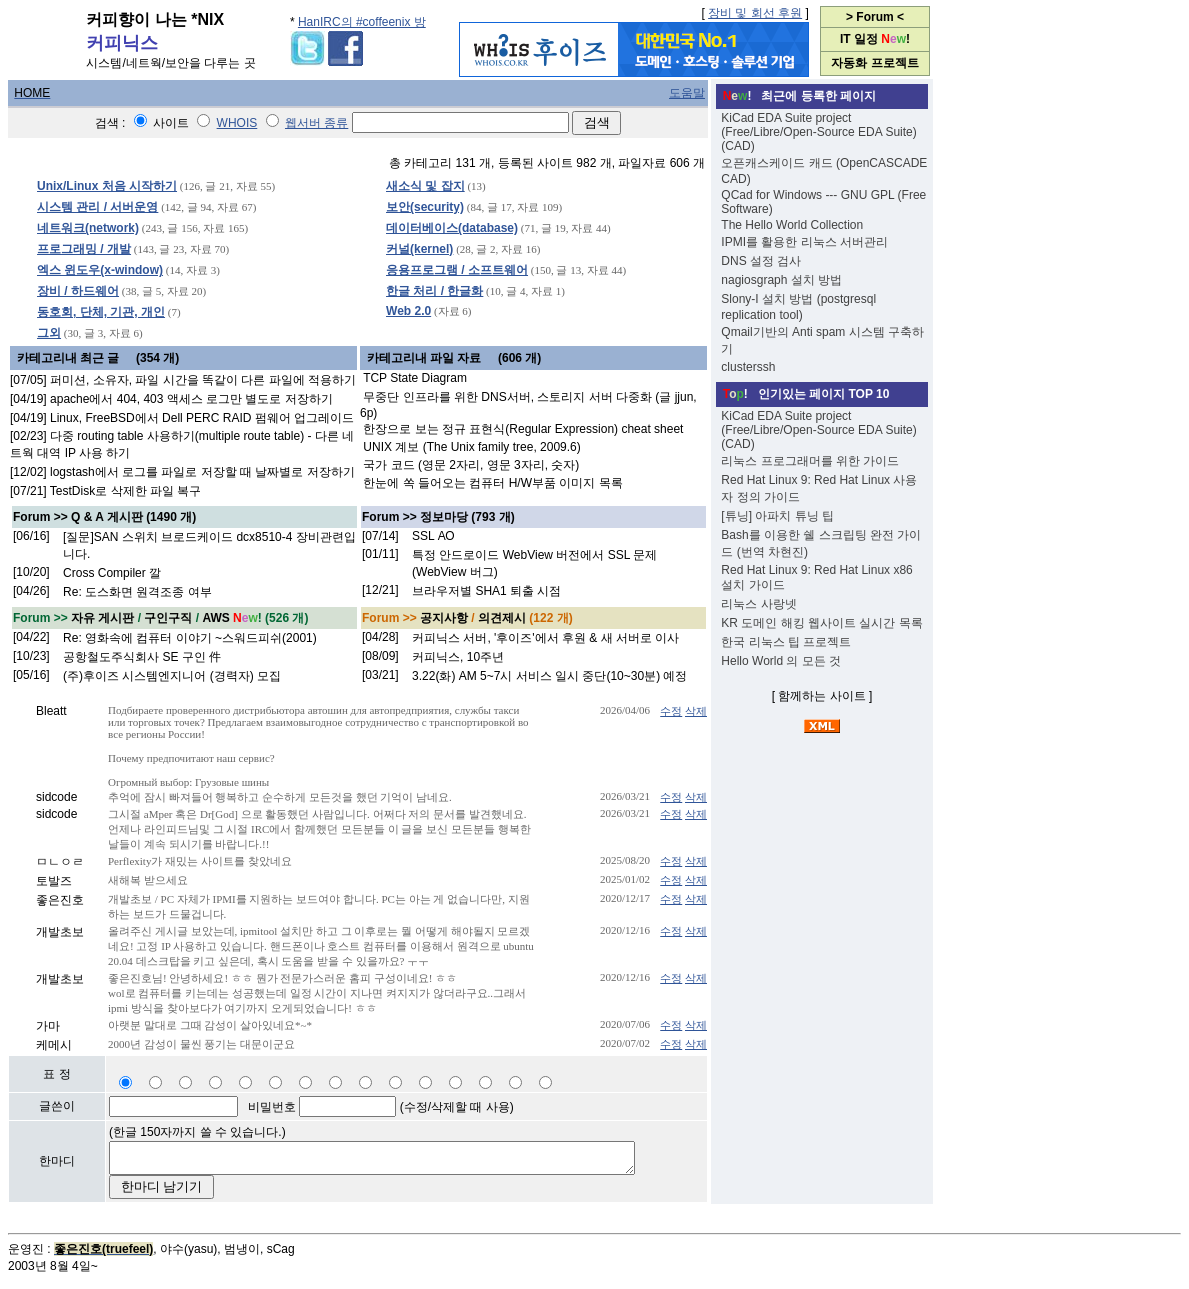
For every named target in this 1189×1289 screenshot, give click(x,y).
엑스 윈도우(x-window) (100, 270)
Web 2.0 (408, 311)
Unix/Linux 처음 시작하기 (107, 186)
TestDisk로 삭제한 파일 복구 (125, 491)
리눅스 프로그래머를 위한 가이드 (810, 461)
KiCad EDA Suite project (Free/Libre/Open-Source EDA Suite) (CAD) (818, 132)
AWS (215, 618)
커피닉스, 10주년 (458, 657)
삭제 (696, 711)
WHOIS (237, 123)
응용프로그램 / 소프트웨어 (457, 270)
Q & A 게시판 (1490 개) (133, 517)
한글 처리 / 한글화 (434, 291)
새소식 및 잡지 (425, 186)
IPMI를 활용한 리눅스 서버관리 (804, 242)
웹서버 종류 (316, 123)
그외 (49, 333)
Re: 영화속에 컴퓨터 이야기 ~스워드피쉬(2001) (190, 638)
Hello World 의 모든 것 (781, 661)
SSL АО (433, 536)
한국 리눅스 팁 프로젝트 (786, 642)
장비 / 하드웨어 (78, 291)
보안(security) (425, 207)
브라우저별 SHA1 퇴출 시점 (486, 591)
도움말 (687, 93)
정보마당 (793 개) (467, 517)
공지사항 (444, 618)
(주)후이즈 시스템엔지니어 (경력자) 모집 (172, 676)
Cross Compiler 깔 (112, 573)
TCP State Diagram (415, 378)
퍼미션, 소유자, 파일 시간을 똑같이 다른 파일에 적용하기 (203, 380)
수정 (671, 711)
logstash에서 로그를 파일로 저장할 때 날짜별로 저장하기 (202, 472)
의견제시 (502, 618)
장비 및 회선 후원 (755, 13)
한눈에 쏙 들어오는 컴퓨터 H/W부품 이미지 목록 (492, 483)
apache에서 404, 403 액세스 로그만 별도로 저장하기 (191, 399)
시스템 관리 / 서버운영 (97, 207)
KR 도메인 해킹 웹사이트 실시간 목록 (821, 623)
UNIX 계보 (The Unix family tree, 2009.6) (471, 447)
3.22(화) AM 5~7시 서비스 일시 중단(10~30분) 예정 (549, 676)
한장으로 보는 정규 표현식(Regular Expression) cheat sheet (523, 429)
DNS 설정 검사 (761, 261)
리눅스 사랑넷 (758, 604)
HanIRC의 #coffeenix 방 (362, 22)
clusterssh (748, 367)
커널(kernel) (419, 249)
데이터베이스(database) (452, 228)
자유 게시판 (102, 618)
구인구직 (168, 618)
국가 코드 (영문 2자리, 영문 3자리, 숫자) (471, 465)
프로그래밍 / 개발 (84, 249)
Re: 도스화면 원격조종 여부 (137, 592)
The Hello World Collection (792, 225)
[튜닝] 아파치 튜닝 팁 (777, 516)
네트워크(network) (88, 228)
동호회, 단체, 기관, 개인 (101, 312)
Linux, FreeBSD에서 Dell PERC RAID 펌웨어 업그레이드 (202, 418)
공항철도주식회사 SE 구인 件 (142, 657)
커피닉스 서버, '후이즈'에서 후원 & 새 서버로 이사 (545, 638)
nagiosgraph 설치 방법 (781, 280)
